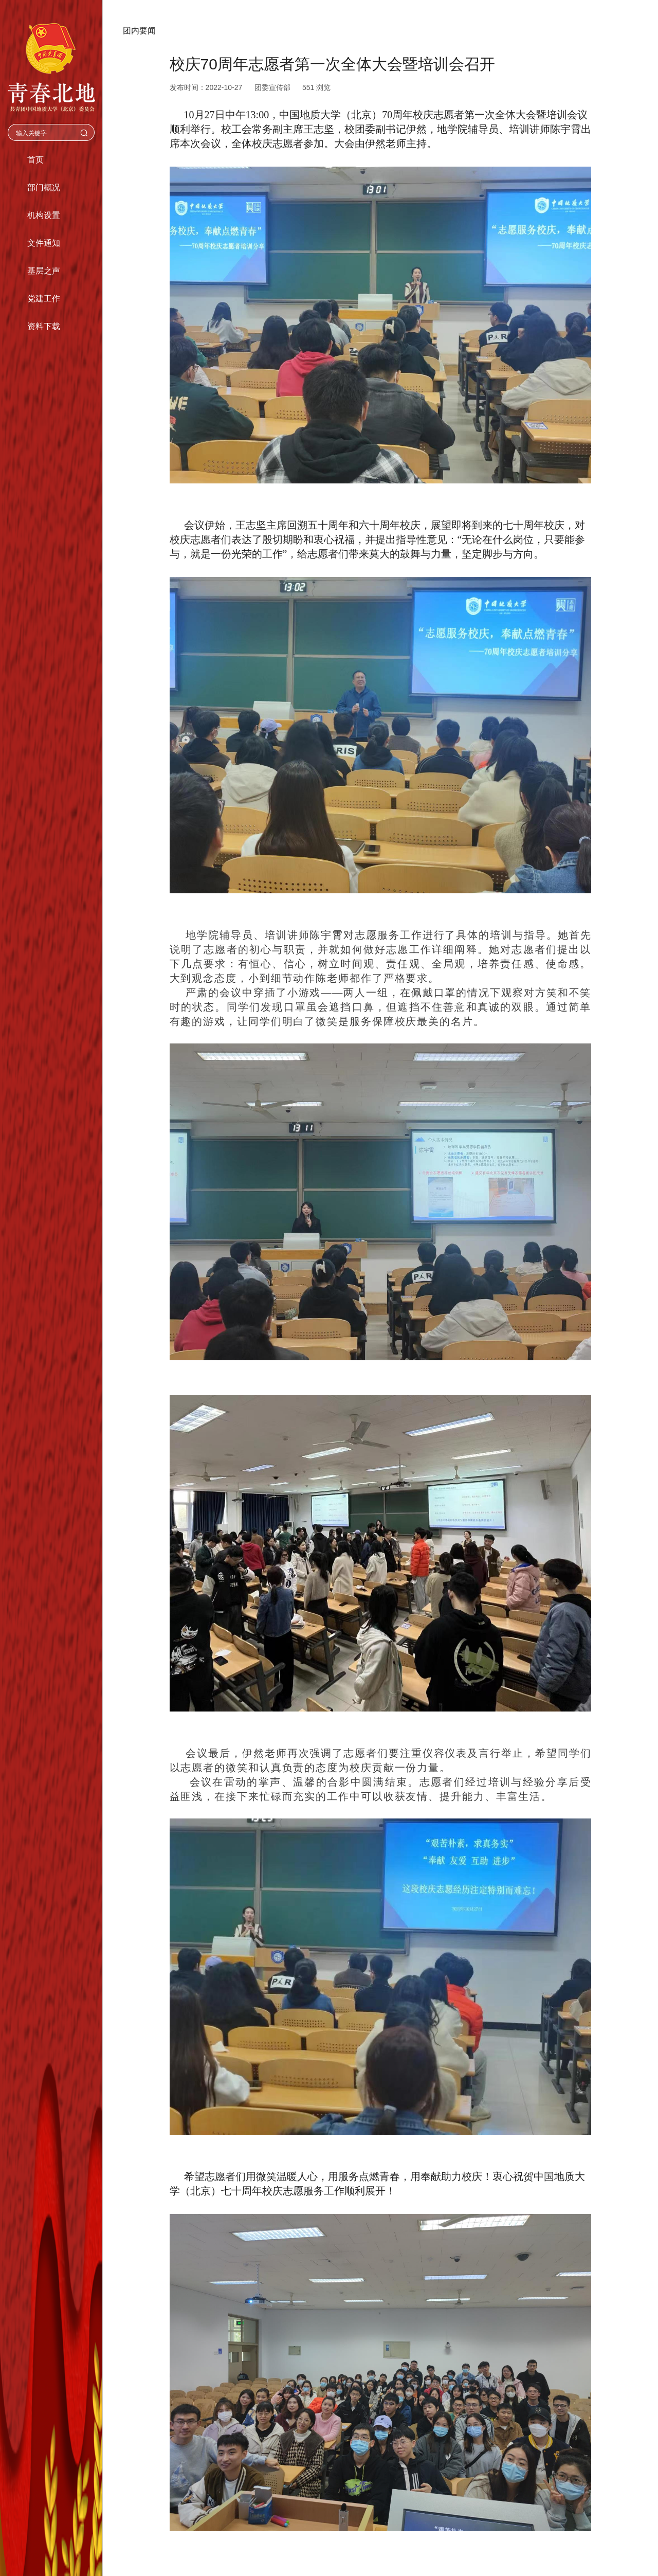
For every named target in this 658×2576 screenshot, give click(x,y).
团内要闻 (139, 30)
